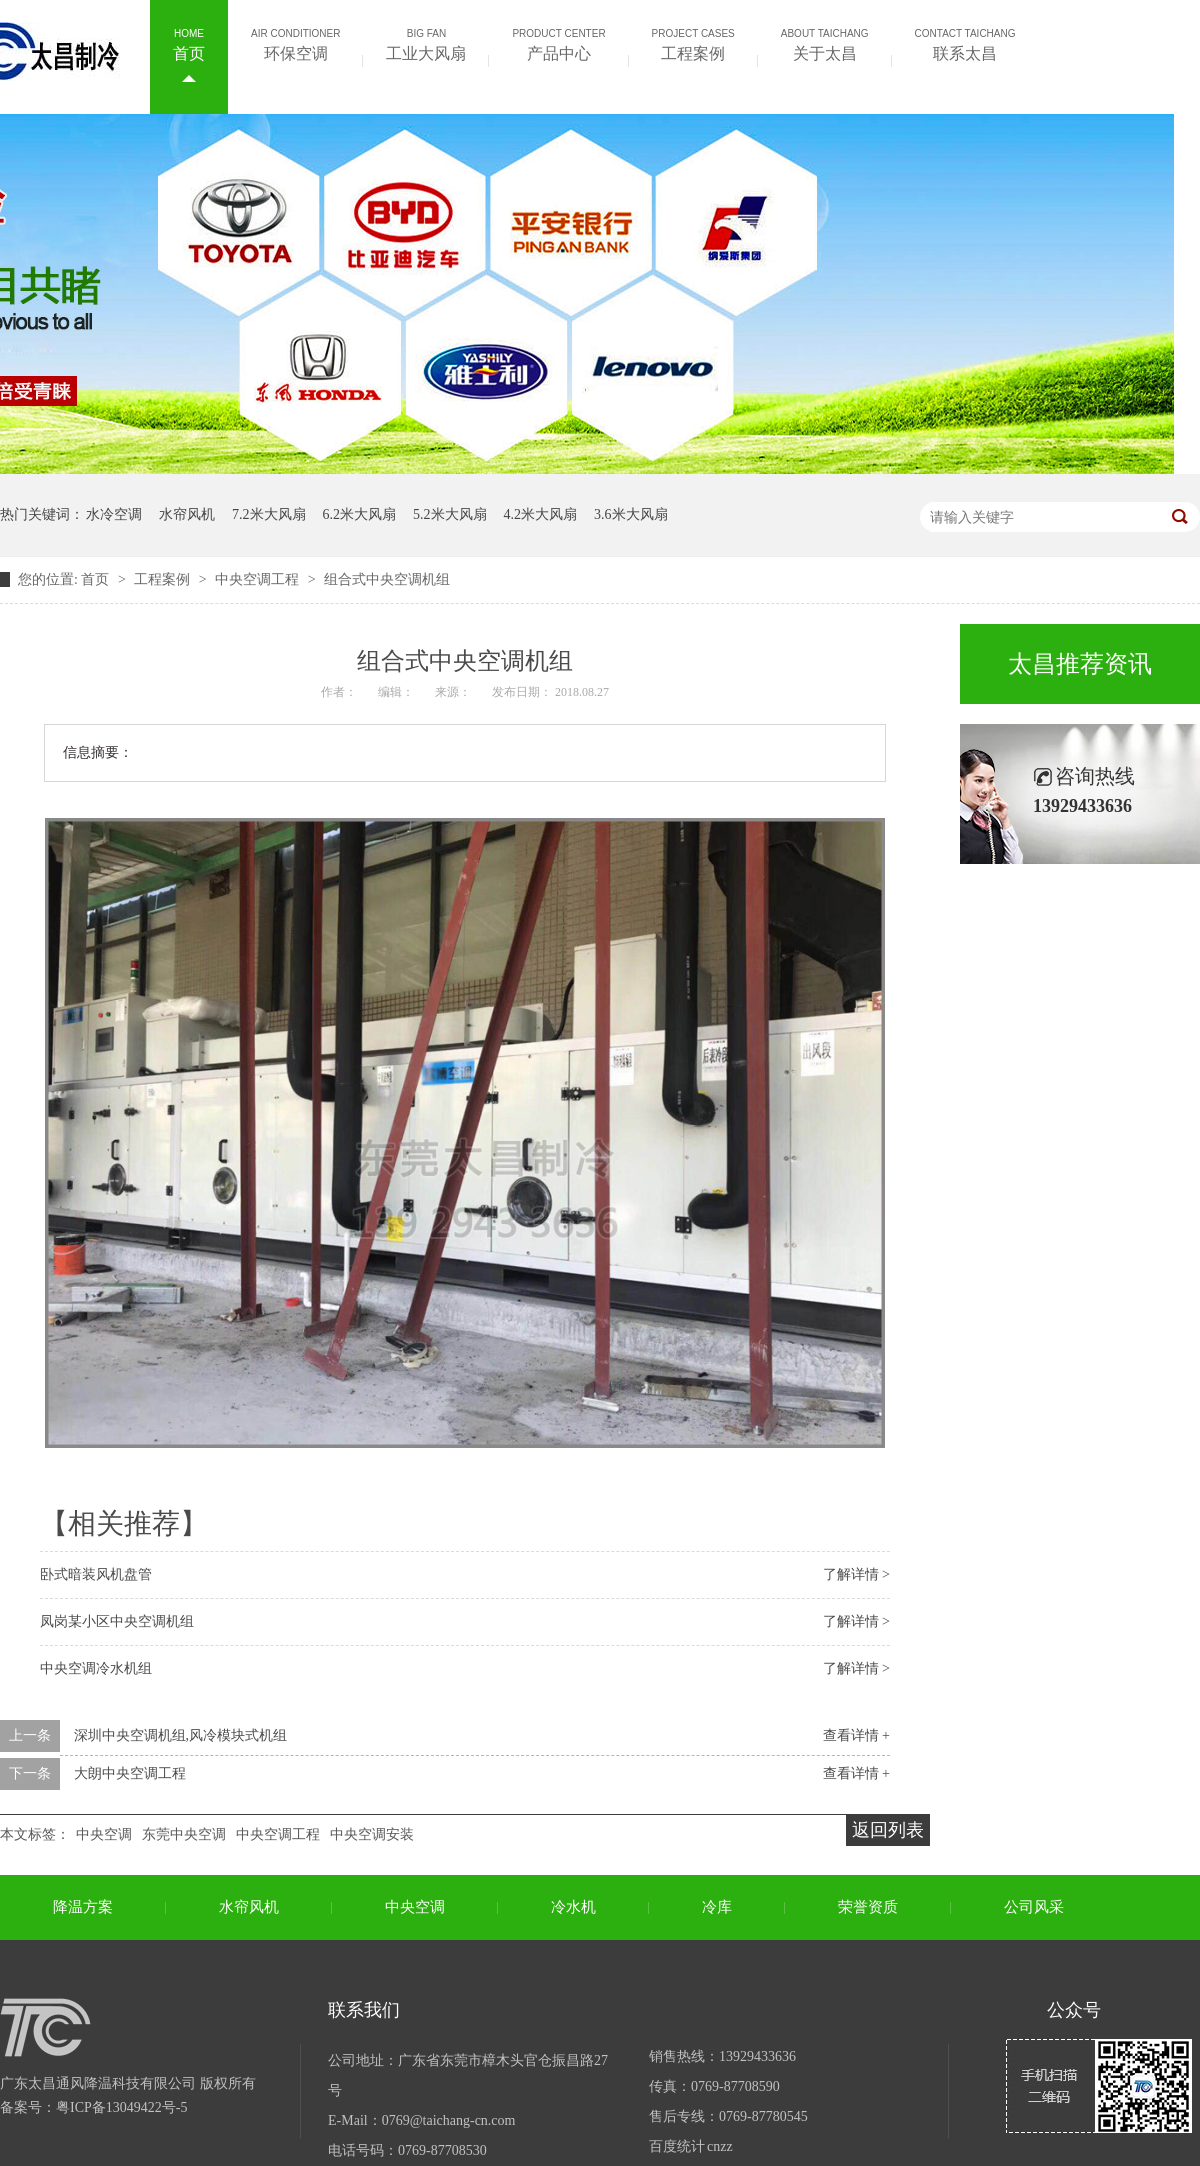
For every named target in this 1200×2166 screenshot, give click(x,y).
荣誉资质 (868, 1907)
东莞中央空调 (184, 1834)
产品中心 (558, 43)
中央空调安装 (372, 1834)
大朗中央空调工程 (130, 1773)
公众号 (1074, 2010)
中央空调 (104, 1834)
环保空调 (295, 43)
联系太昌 (965, 43)
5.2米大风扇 (450, 514)
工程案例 (693, 43)
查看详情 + (856, 1735)
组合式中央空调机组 (387, 579)
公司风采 (1034, 1907)
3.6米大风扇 (631, 514)
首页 (189, 43)
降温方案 (83, 1907)
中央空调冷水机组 (96, 1668)
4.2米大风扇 (541, 514)
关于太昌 (825, 43)
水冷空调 (114, 514)
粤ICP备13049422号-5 (121, 2107)
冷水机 (573, 1907)
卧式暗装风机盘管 (96, 1574)
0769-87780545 (763, 2116)
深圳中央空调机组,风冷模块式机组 (181, 1735)
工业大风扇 (426, 43)
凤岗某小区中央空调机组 (117, 1621)
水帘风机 (187, 514)
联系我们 (364, 2010)
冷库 (717, 1907)
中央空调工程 (259, 579)
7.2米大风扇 (269, 514)
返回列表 (888, 1830)
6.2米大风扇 (360, 514)
